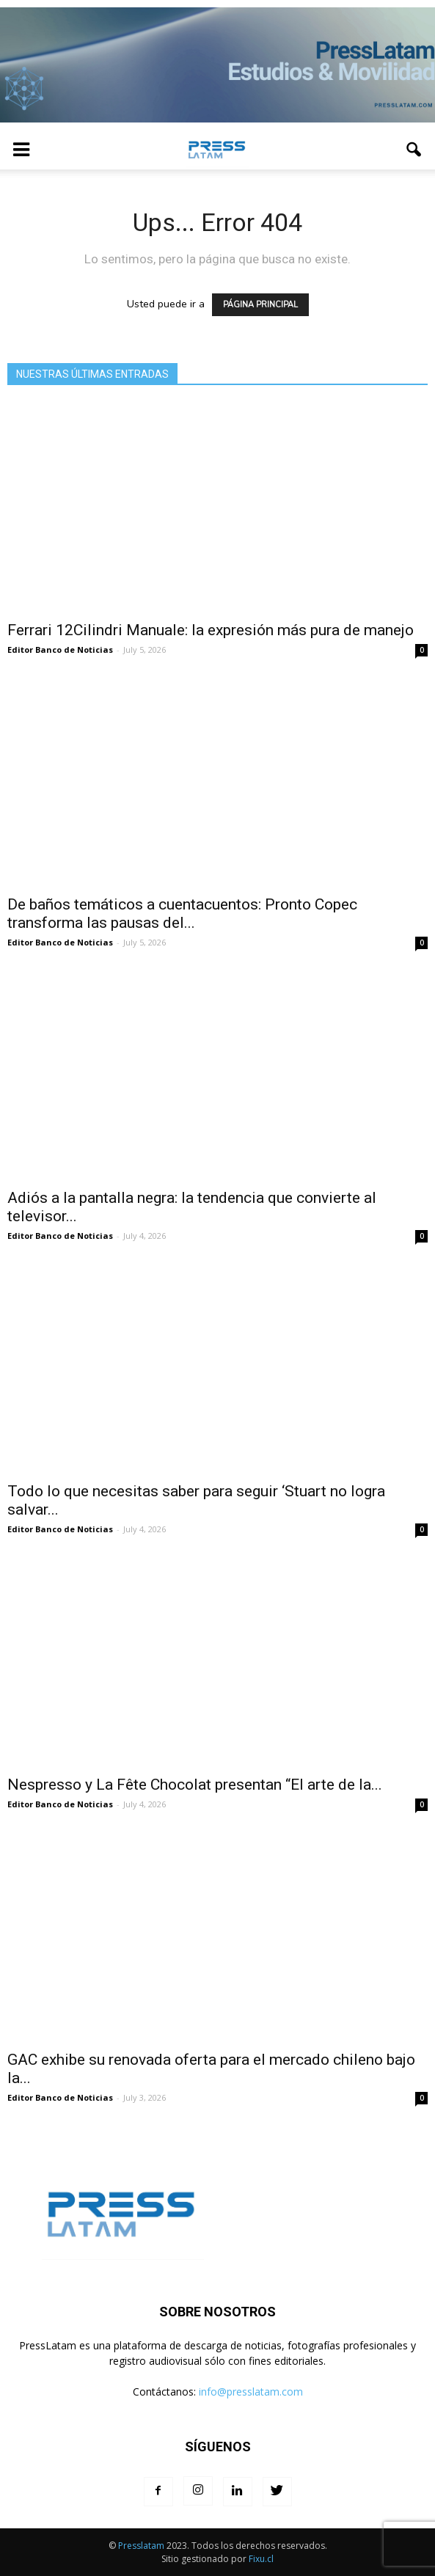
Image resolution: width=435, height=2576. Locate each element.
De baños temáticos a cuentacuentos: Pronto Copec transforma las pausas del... (182, 914)
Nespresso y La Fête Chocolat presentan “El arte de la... (194, 1784)
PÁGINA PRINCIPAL (260, 304)
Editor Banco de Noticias (60, 649)
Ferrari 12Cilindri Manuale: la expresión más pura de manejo (210, 630)
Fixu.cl (261, 2559)
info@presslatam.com (251, 2391)
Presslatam (141, 2545)
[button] (414, 149)
